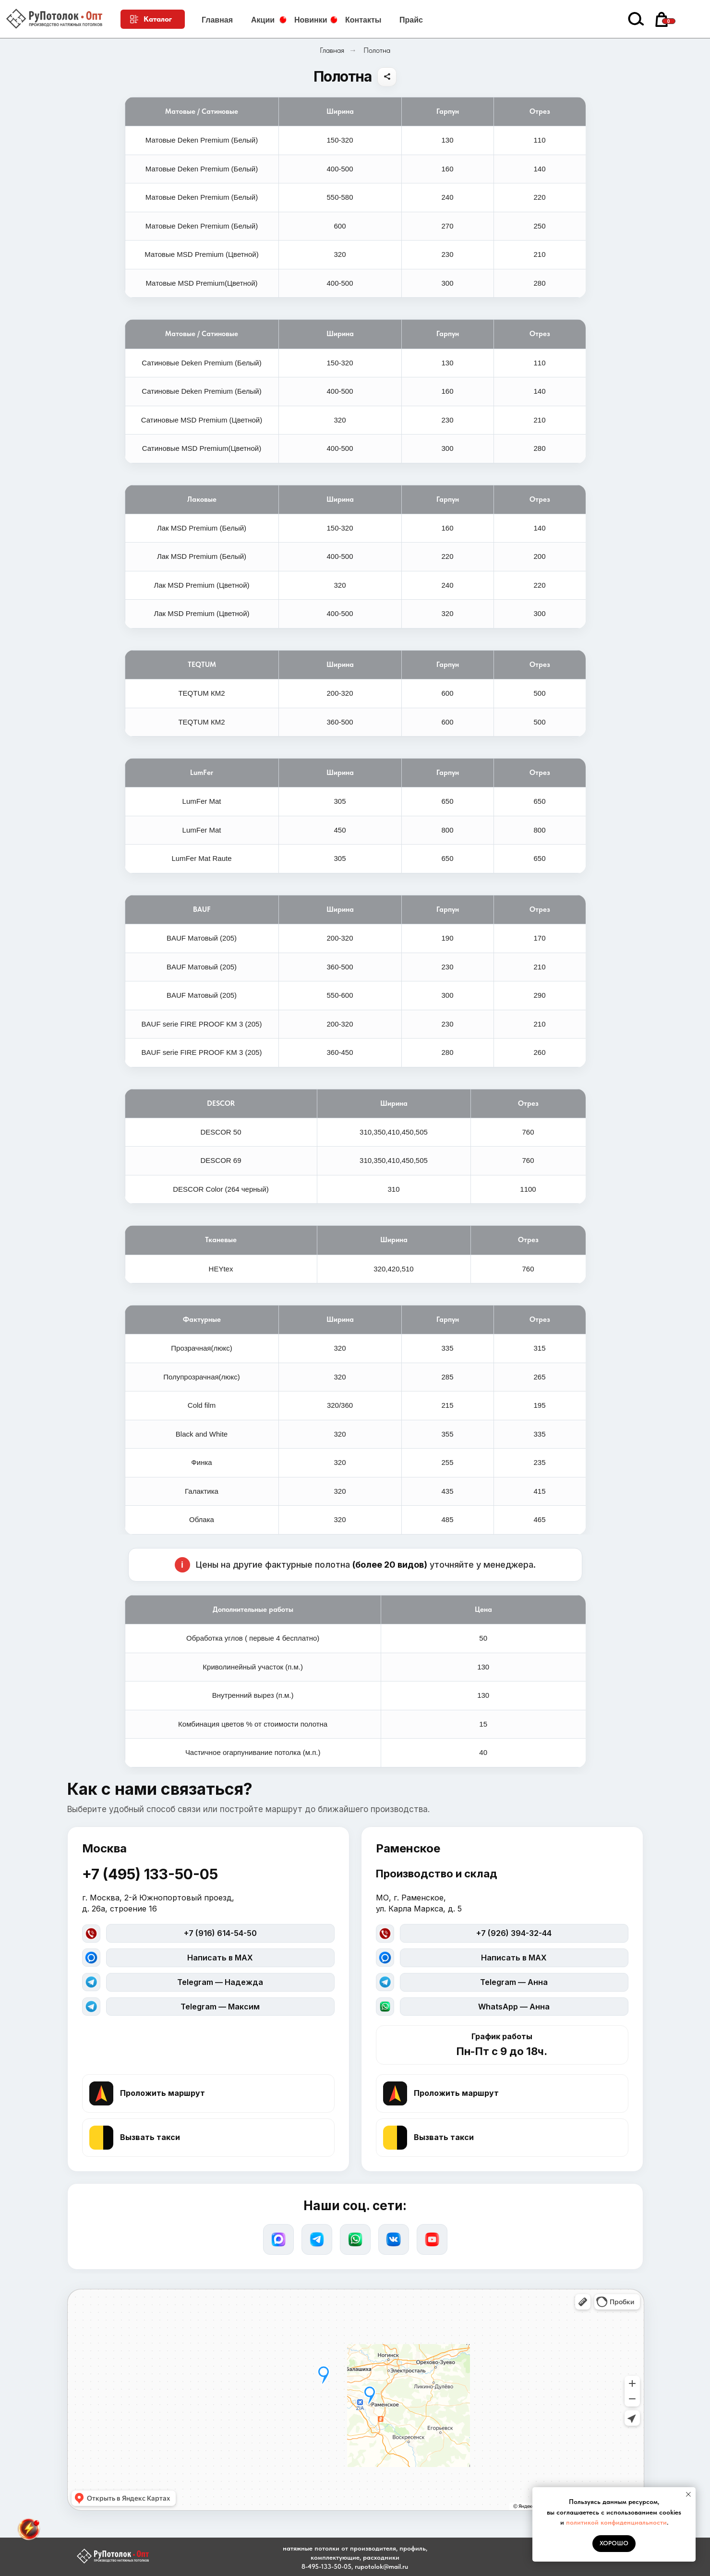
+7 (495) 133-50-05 (150, 1874)
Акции (263, 20)
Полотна (376, 50)
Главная (217, 20)
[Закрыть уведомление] (688, 2494)
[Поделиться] (387, 76)
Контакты (363, 20)
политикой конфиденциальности (616, 2522)
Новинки (310, 20)
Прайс (411, 20)
